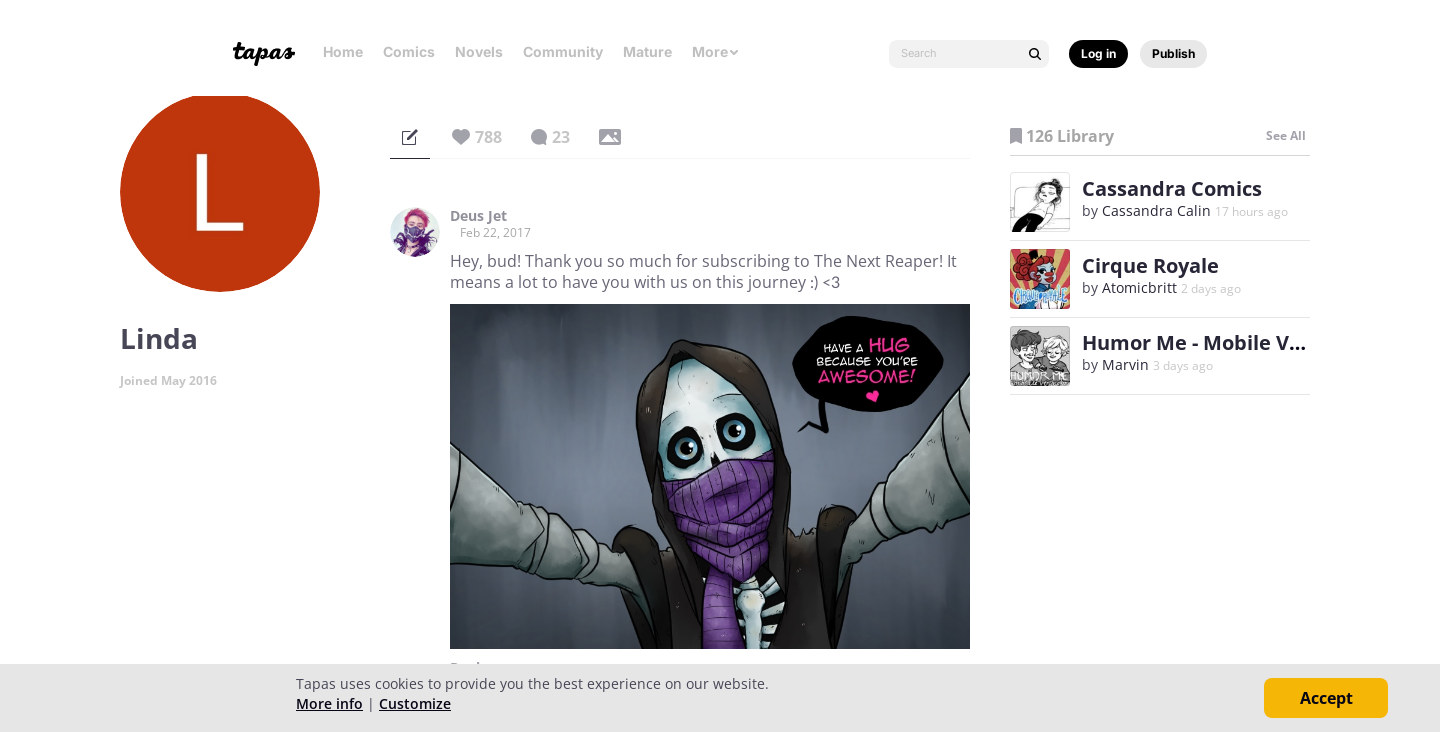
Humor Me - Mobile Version (1216, 342)
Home (343, 51)
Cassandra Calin (1156, 210)
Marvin (1125, 364)
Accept (1326, 698)
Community (563, 51)
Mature (647, 51)
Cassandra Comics (1172, 188)
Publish (1173, 53)
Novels (479, 51)
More (716, 51)
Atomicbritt (1139, 287)
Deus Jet (478, 216)
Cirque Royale (1150, 265)
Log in (1098, 53)
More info (329, 703)
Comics (409, 51)
